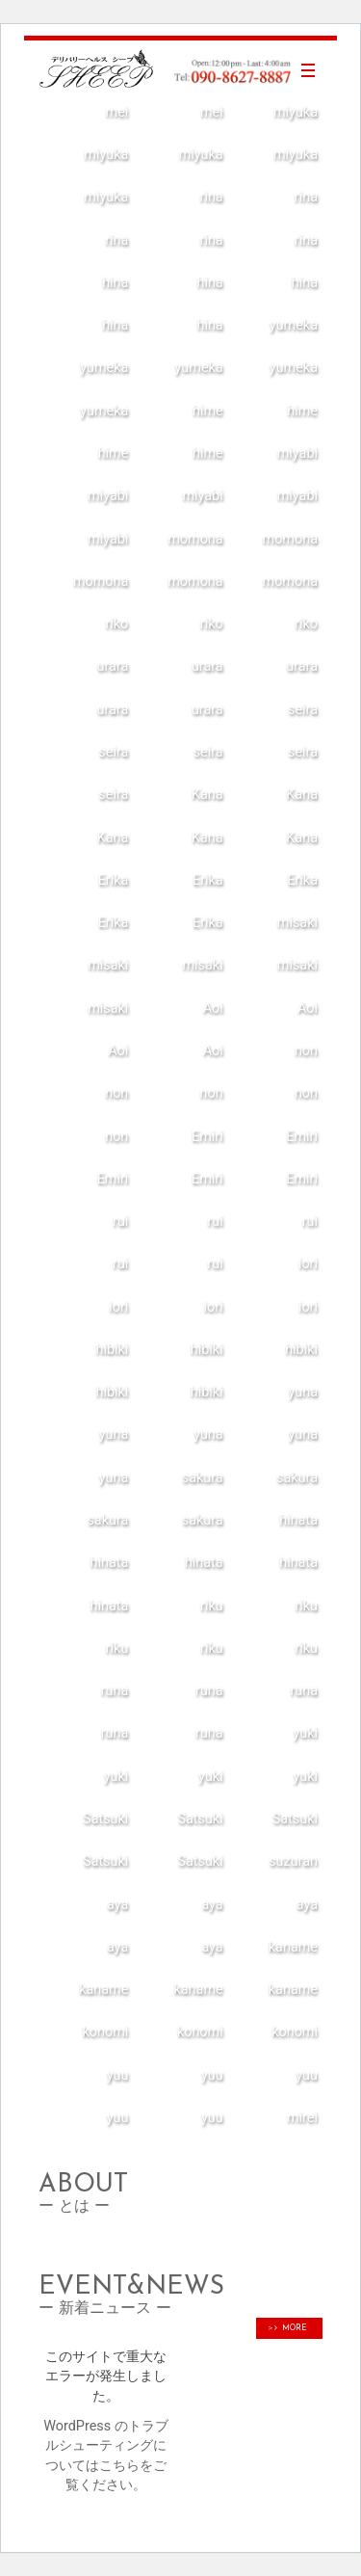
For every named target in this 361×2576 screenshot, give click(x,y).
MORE (290, 2328)
